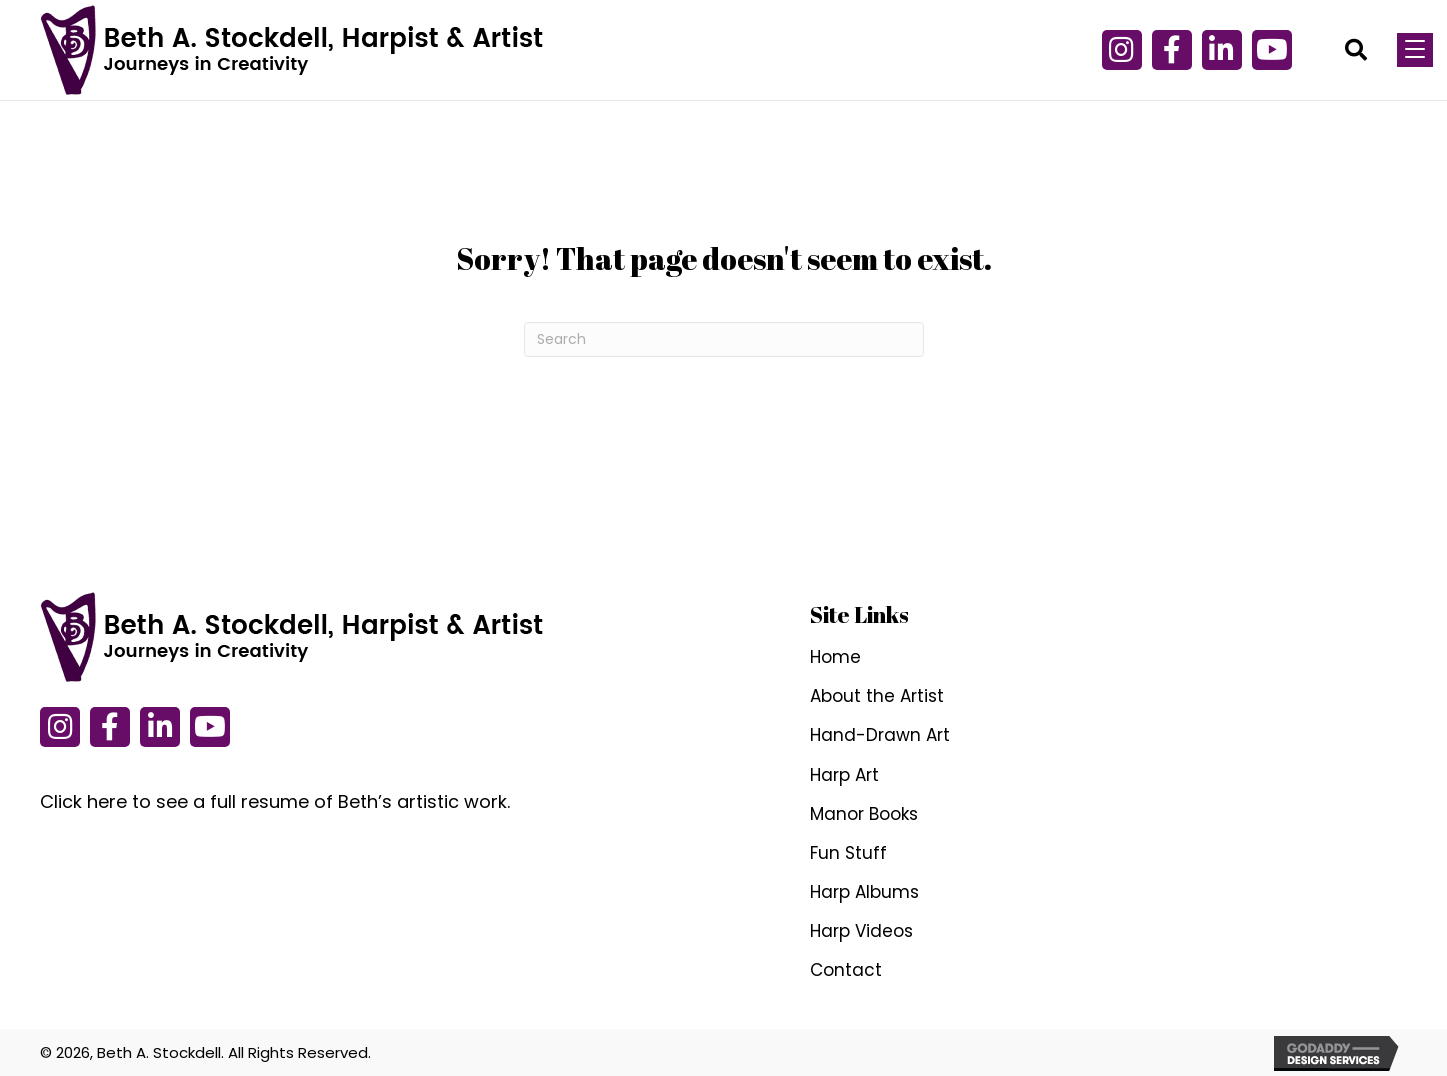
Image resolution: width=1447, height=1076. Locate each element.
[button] (1122, 50)
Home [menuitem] (835, 657)
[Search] (724, 339)
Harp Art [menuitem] (844, 775)
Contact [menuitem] (846, 970)
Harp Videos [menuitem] (861, 931)
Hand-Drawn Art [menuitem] (880, 735)
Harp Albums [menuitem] (864, 892)
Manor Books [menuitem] (864, 814)
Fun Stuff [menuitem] (848, 853)
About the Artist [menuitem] (877, 696)
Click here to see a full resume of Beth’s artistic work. (275, 801)
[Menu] (1415, 50)
